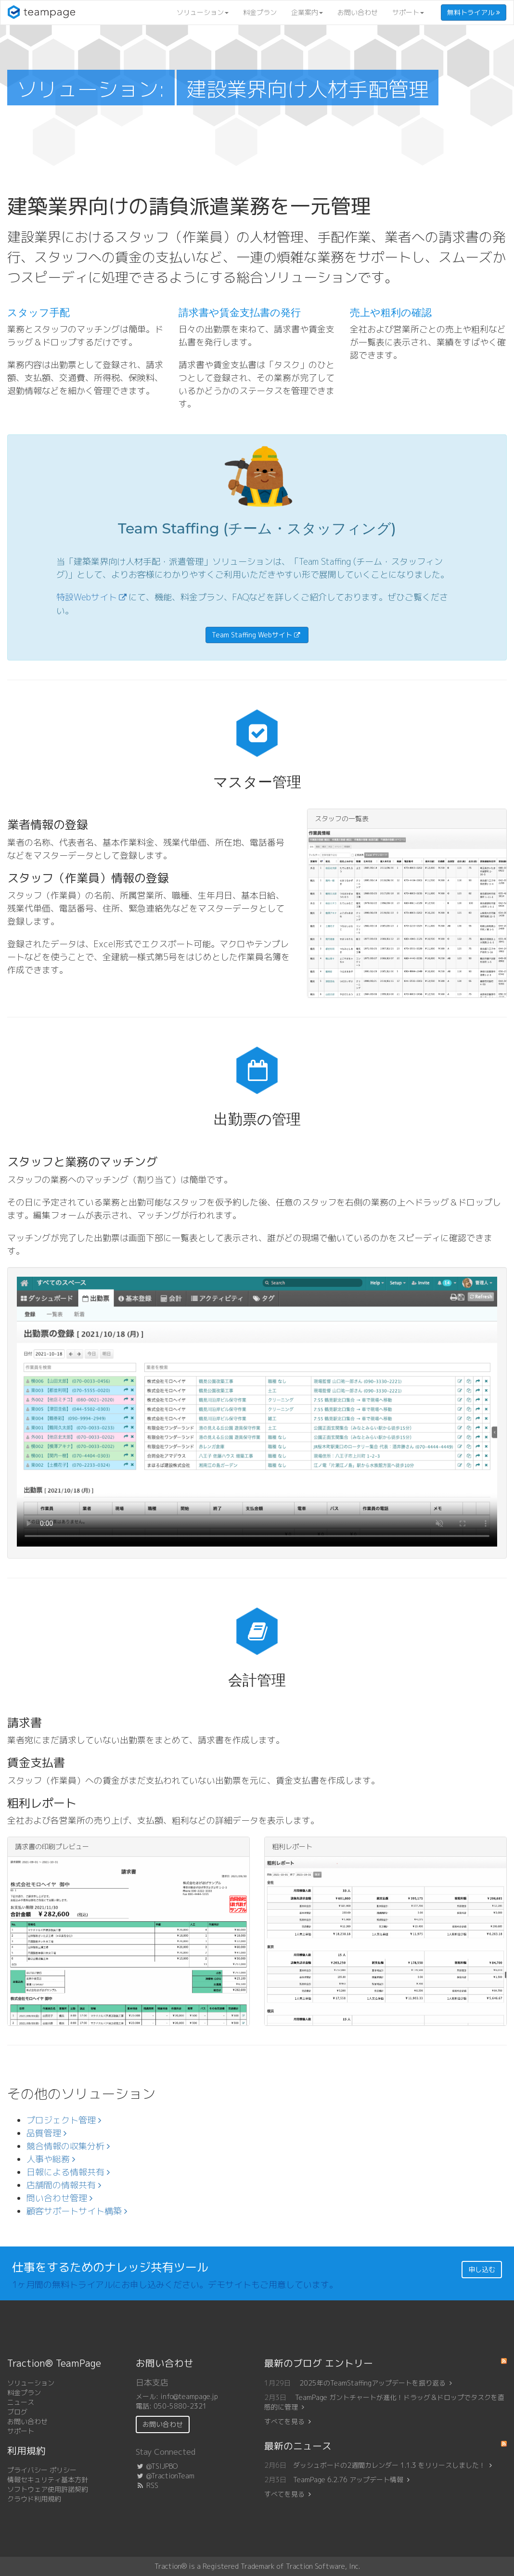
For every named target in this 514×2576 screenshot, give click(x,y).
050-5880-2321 (180, 2406)
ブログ (17, 2411)
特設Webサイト (86, 597)
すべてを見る (284, 2421)
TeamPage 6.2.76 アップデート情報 (348, 2479)
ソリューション (203, 12)
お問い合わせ (357, 12)
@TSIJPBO (157, 2466)
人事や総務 (50, 2159)
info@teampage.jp (189, 2396)
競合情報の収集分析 (68, 2146)
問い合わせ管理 (59, 2198)
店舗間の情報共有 (63, 2185)
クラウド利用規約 (34, 2498)
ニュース (20, 2402)
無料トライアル (473, 12)
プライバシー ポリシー (42, 2469)
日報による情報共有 (68, 2172)
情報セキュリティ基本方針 (47, 2479)
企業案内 (307, 12)
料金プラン (260, 12)
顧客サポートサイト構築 (76, 2211)
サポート (408, 12)
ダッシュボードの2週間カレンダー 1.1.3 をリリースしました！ (389, 2465)
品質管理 (46, 2133)
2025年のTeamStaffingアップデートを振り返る (375, 2382)
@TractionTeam (165, 2475)
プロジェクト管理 (63, 2120)
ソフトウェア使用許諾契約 (47, 2489)
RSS (147, 2485)
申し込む (481, 2269)
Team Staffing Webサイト (252, 634)
